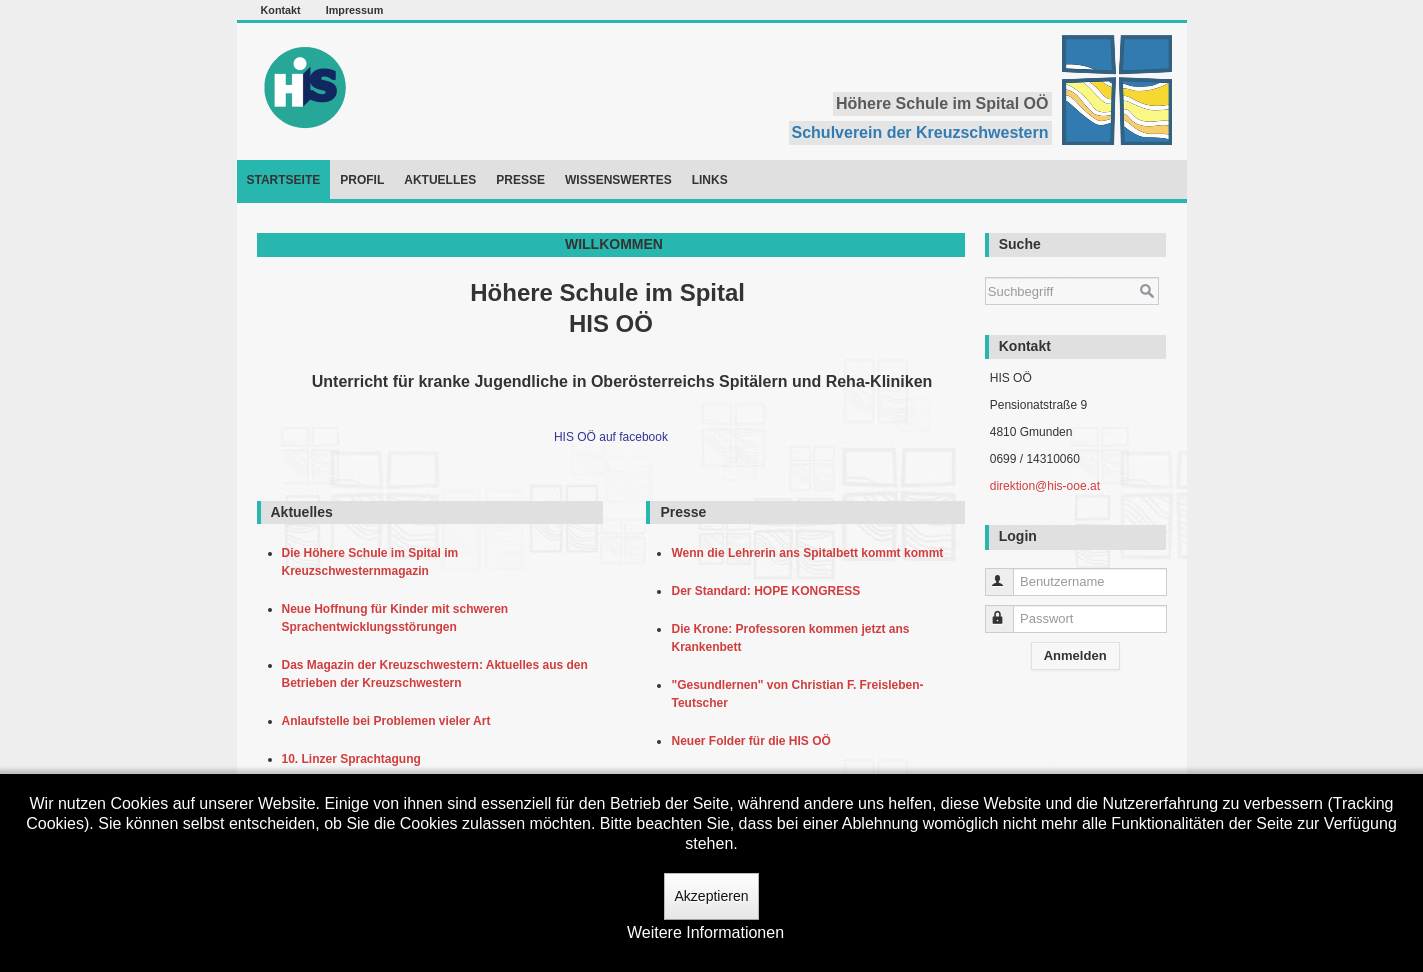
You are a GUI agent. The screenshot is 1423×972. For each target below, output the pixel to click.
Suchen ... (985, 267)
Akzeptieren (712, 896)
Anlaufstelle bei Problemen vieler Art (390, 721)
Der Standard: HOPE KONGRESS (768, 591)
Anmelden (1075, 655)
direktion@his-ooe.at (1045, 486)
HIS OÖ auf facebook (611, 437)
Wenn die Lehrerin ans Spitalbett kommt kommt (810, 553)
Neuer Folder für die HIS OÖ (754, 741)
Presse (520, 180)
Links (710, 180)
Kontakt (281, 10)
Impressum (355, 10)
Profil (362, 180)
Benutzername (1008, 573)
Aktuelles (440, 180)
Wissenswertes (618, 180)
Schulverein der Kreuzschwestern (920, 132)
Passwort (1008, 610)
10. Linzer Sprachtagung (355, 759)
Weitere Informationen (705, 932)
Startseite (284, 180)
